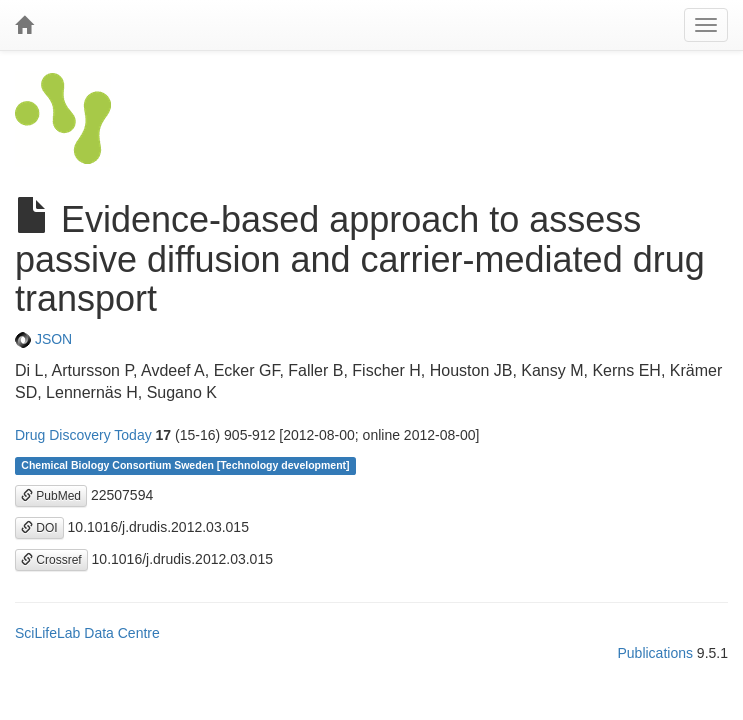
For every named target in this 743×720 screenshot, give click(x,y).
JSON (43, 339)
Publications (655, 653)
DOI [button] (39, 528)
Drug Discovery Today (83, 435)
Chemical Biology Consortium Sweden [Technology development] (185, 466)
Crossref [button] (51, 560)
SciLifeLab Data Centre (87, 633)
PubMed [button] (51, 496)
